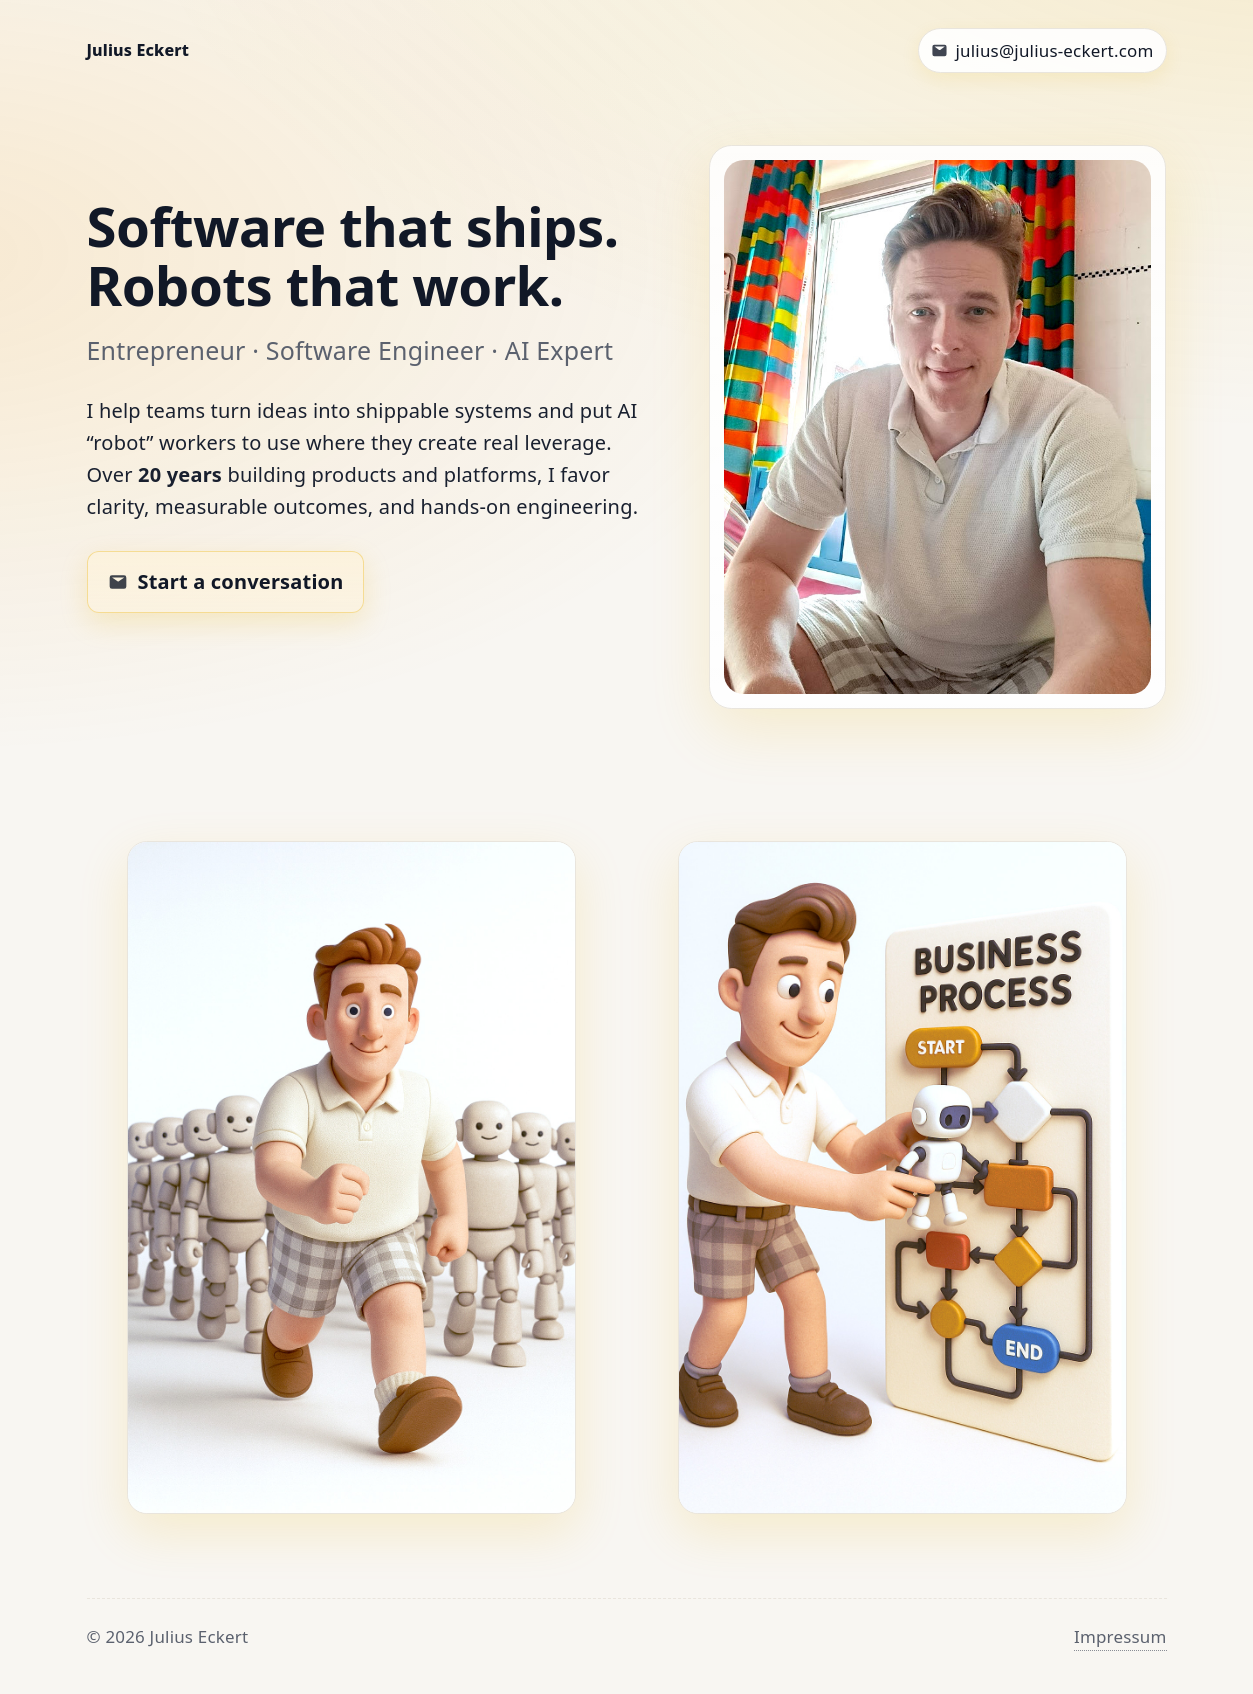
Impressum (1120, 1636)
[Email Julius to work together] (226, 582)
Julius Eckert (138, 50)
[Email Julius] (1042, 50)
